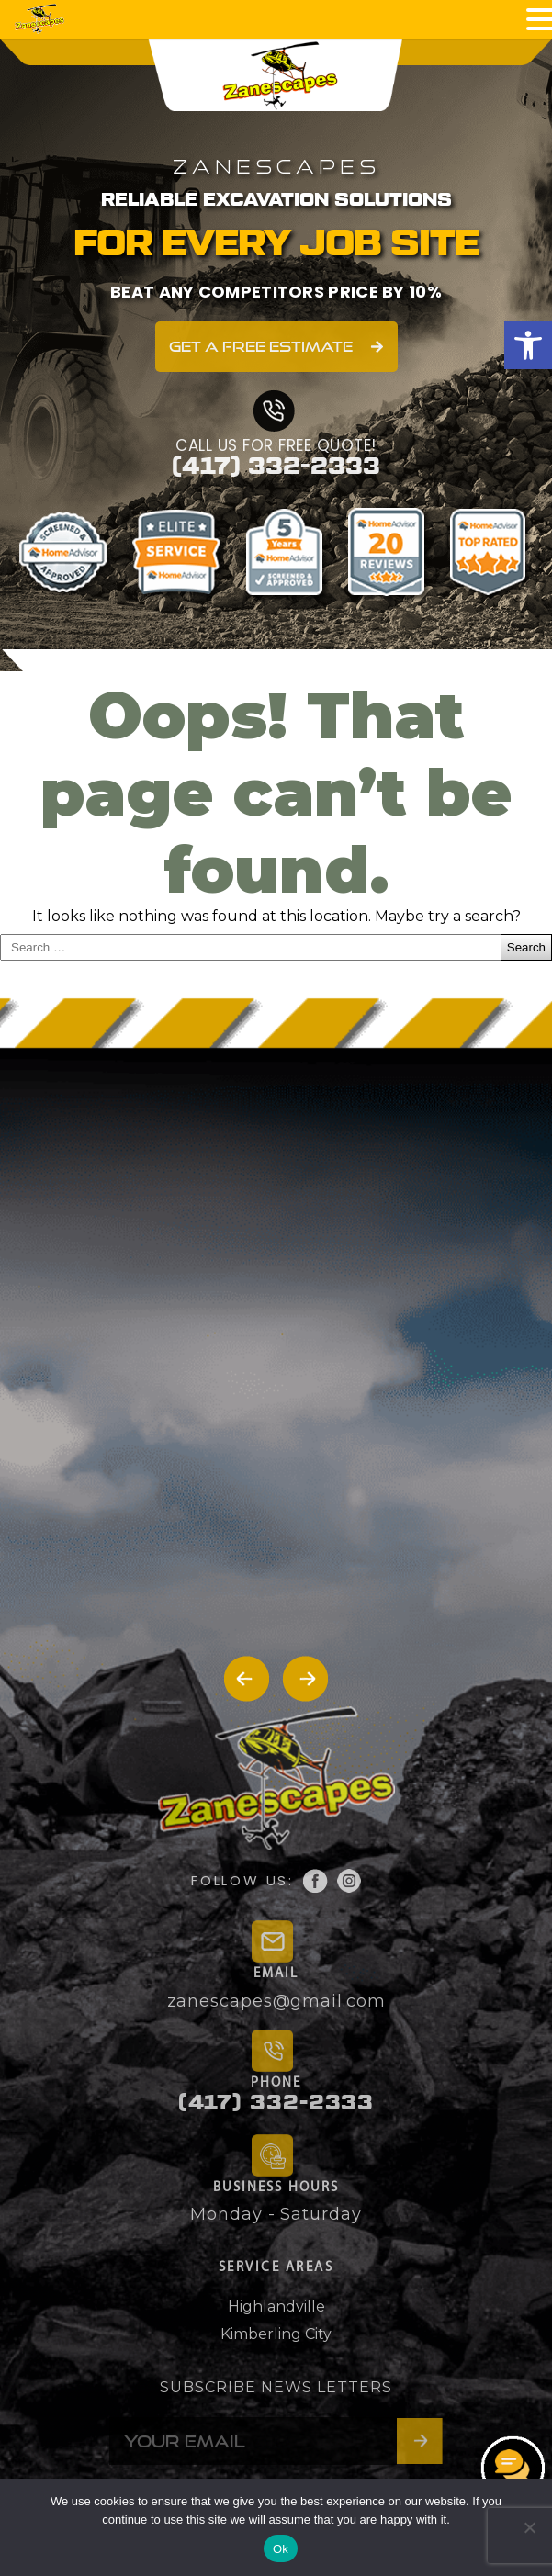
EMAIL (276, 1974)
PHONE (276, 2083)
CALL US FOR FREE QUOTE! (276, 445)
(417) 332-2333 (276, 467)
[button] (528, 345)
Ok (280, 2549)
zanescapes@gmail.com (276, 2001)
